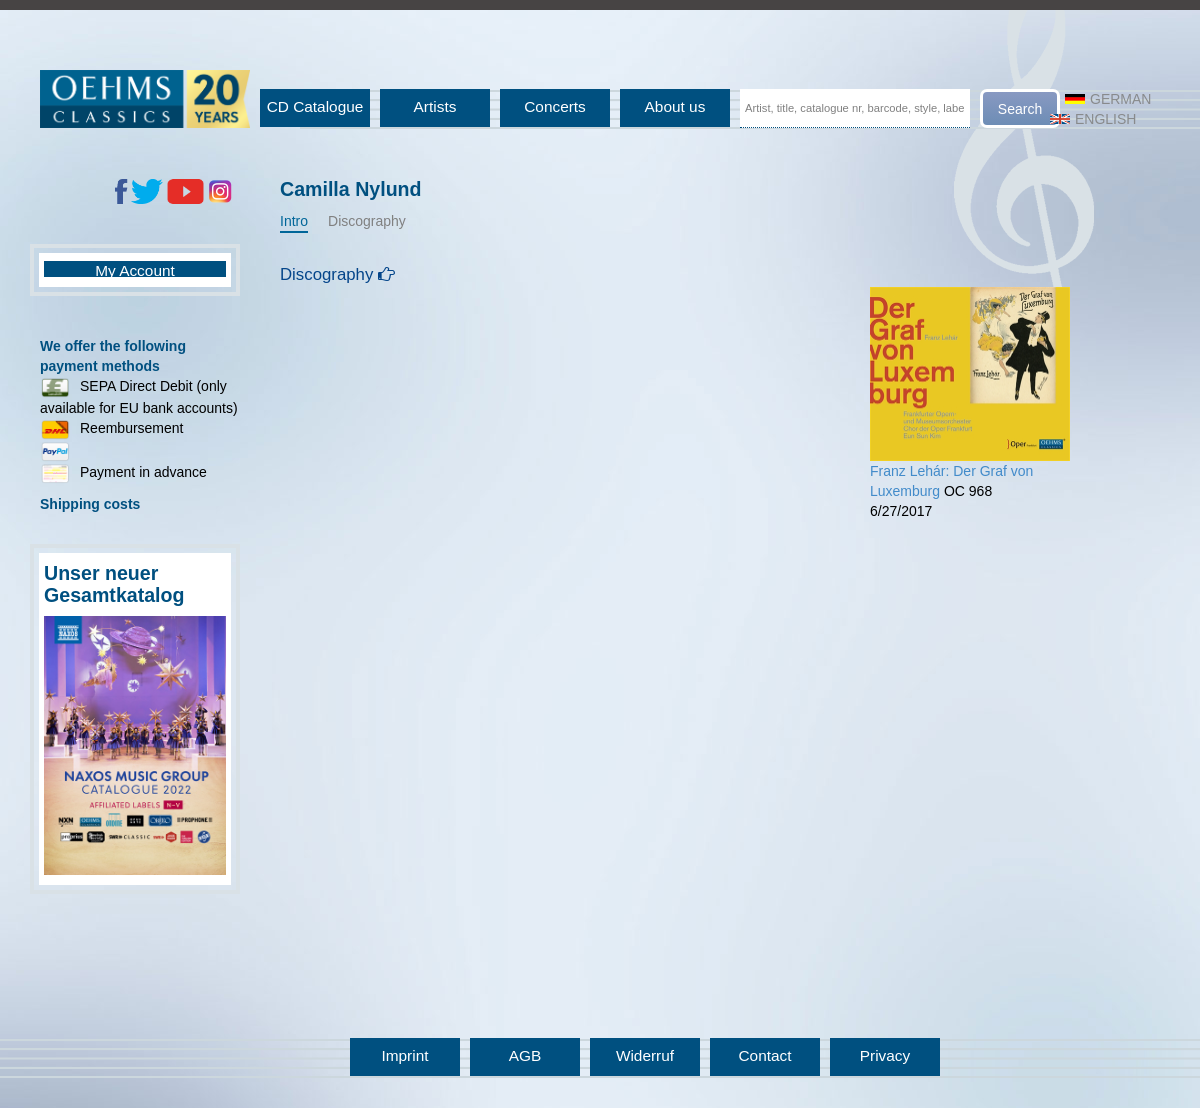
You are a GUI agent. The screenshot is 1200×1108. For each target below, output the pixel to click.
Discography (367, 221)
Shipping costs (90, 504)
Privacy (885, 1055)
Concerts (555, 106)
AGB (525, 1055)
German (1108, 99)
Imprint (404, 1055)
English (1093, 119)
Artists (435, 106)
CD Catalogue (315, 106)
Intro (294, 221)
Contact (764, 1055)
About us (675, 106)
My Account (135, 270)
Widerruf (645, 1055)
